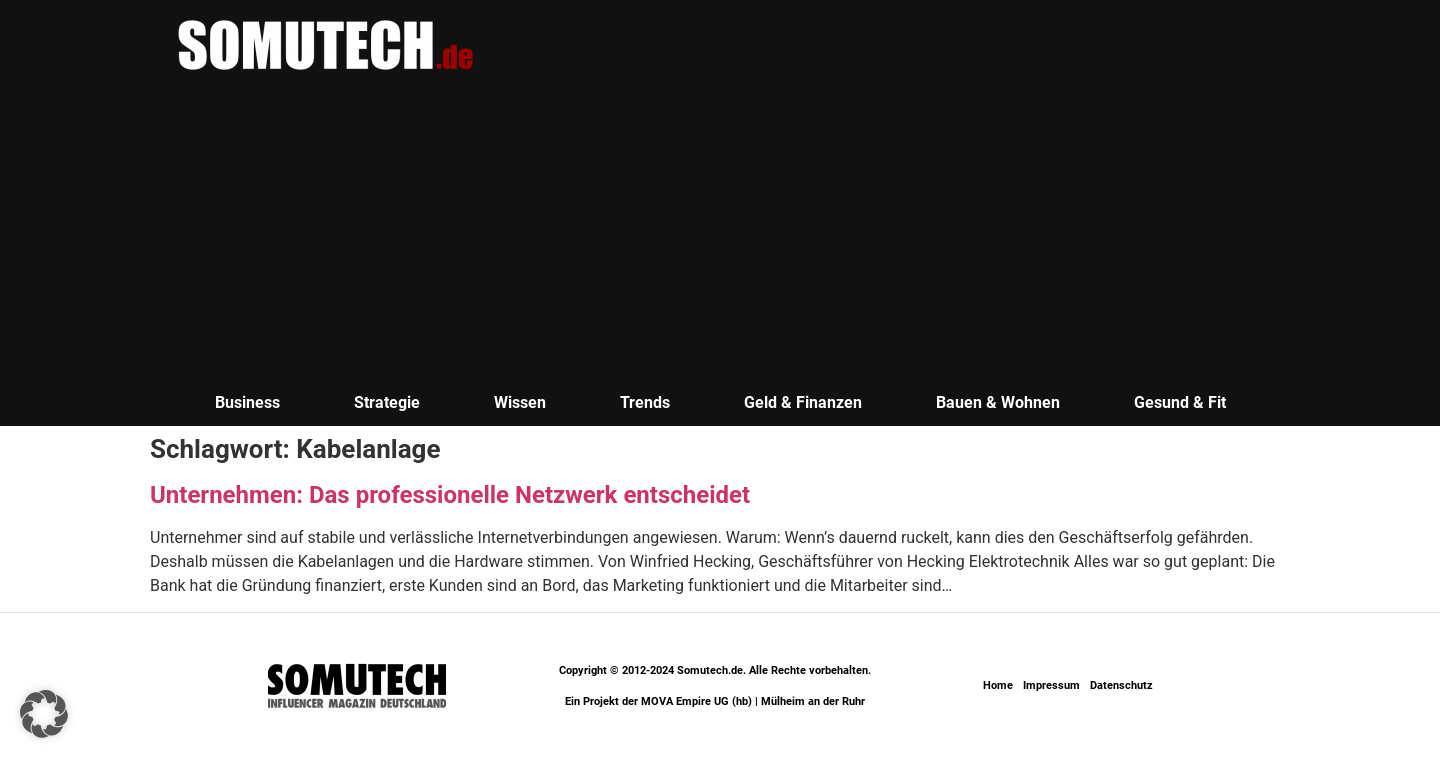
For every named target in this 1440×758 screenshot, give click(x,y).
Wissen (520, 402)
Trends (645, 402)
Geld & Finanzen (803, 402)
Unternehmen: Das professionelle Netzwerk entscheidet (450, 495)
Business (247, 402)
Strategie (387, 402)
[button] (44, 714)
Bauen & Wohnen (998, 402)
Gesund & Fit (1180, 402)
